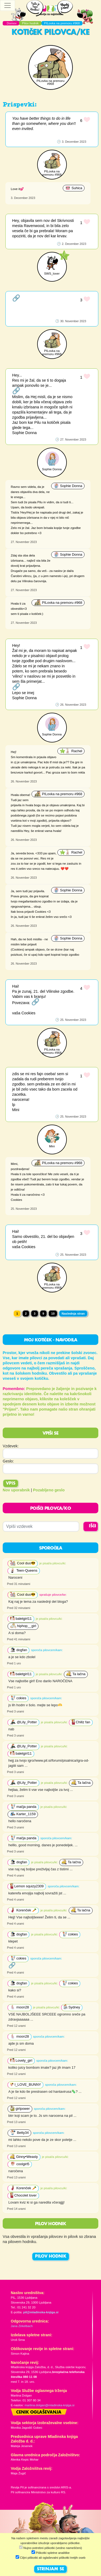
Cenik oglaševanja (38, 2412)
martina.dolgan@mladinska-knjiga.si (49, 2405)
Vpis (10, 1483)
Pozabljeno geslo (49, 1490)
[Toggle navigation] (7, 5)
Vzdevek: (11, 1446)
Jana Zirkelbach (22, 2326)
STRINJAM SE (50, 2569)
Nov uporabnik (16, 1490)
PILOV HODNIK (50, 2256)
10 (53, 1313)
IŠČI (92, 1526)
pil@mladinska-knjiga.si (40, 2312)
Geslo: (8, 1461)
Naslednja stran (73, 1313)
